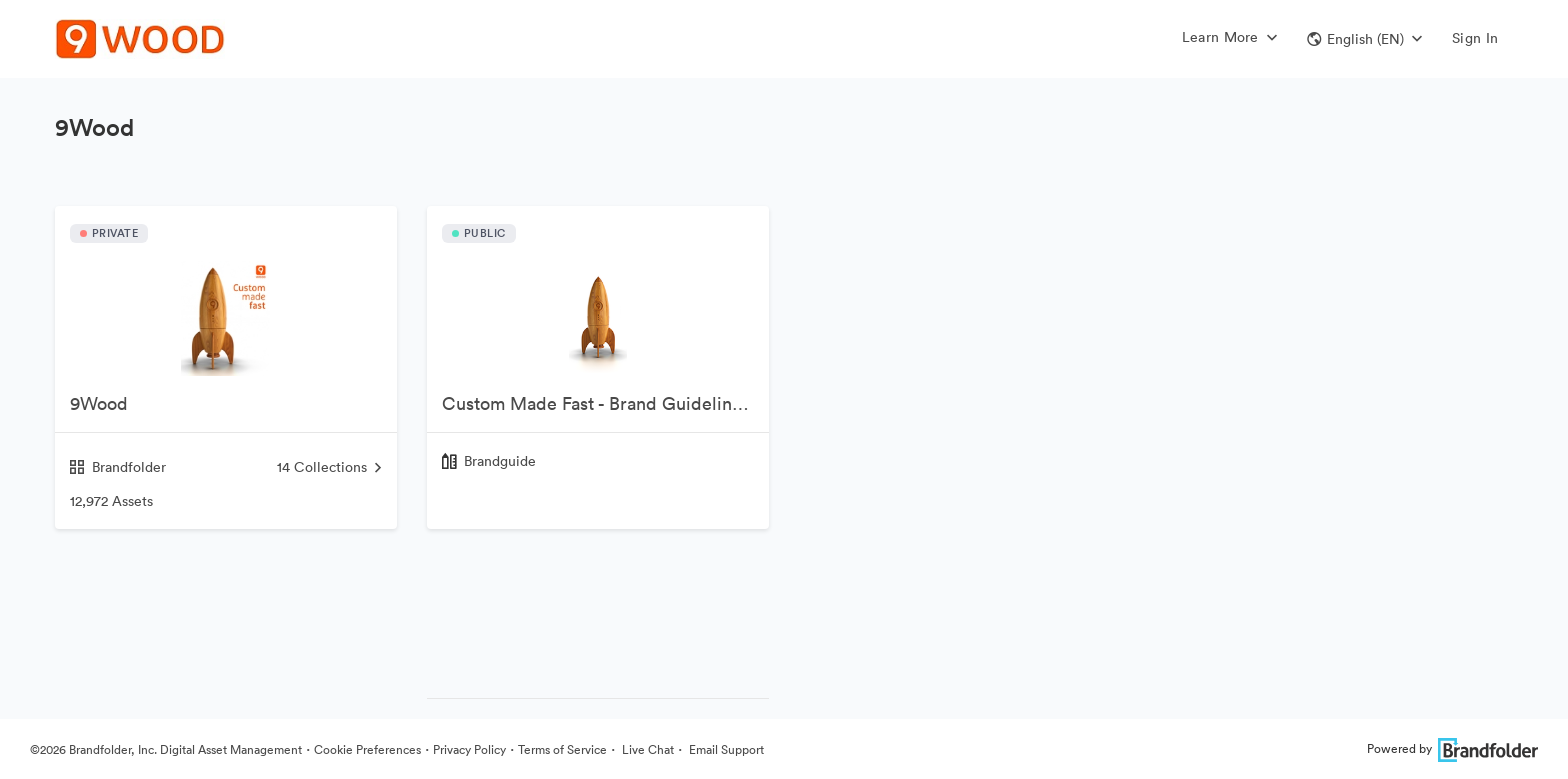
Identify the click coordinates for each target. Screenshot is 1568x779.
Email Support (725, 749)
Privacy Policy (469, 749)
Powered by (1452, 748)
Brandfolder (118, 467)
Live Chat (646, 749)
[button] (1364, 39)
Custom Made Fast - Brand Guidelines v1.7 (605, 403)
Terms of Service (562, 749)
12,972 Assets (111, 501)
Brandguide (500, 461)
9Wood (99, 403)
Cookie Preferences (367, 749)
